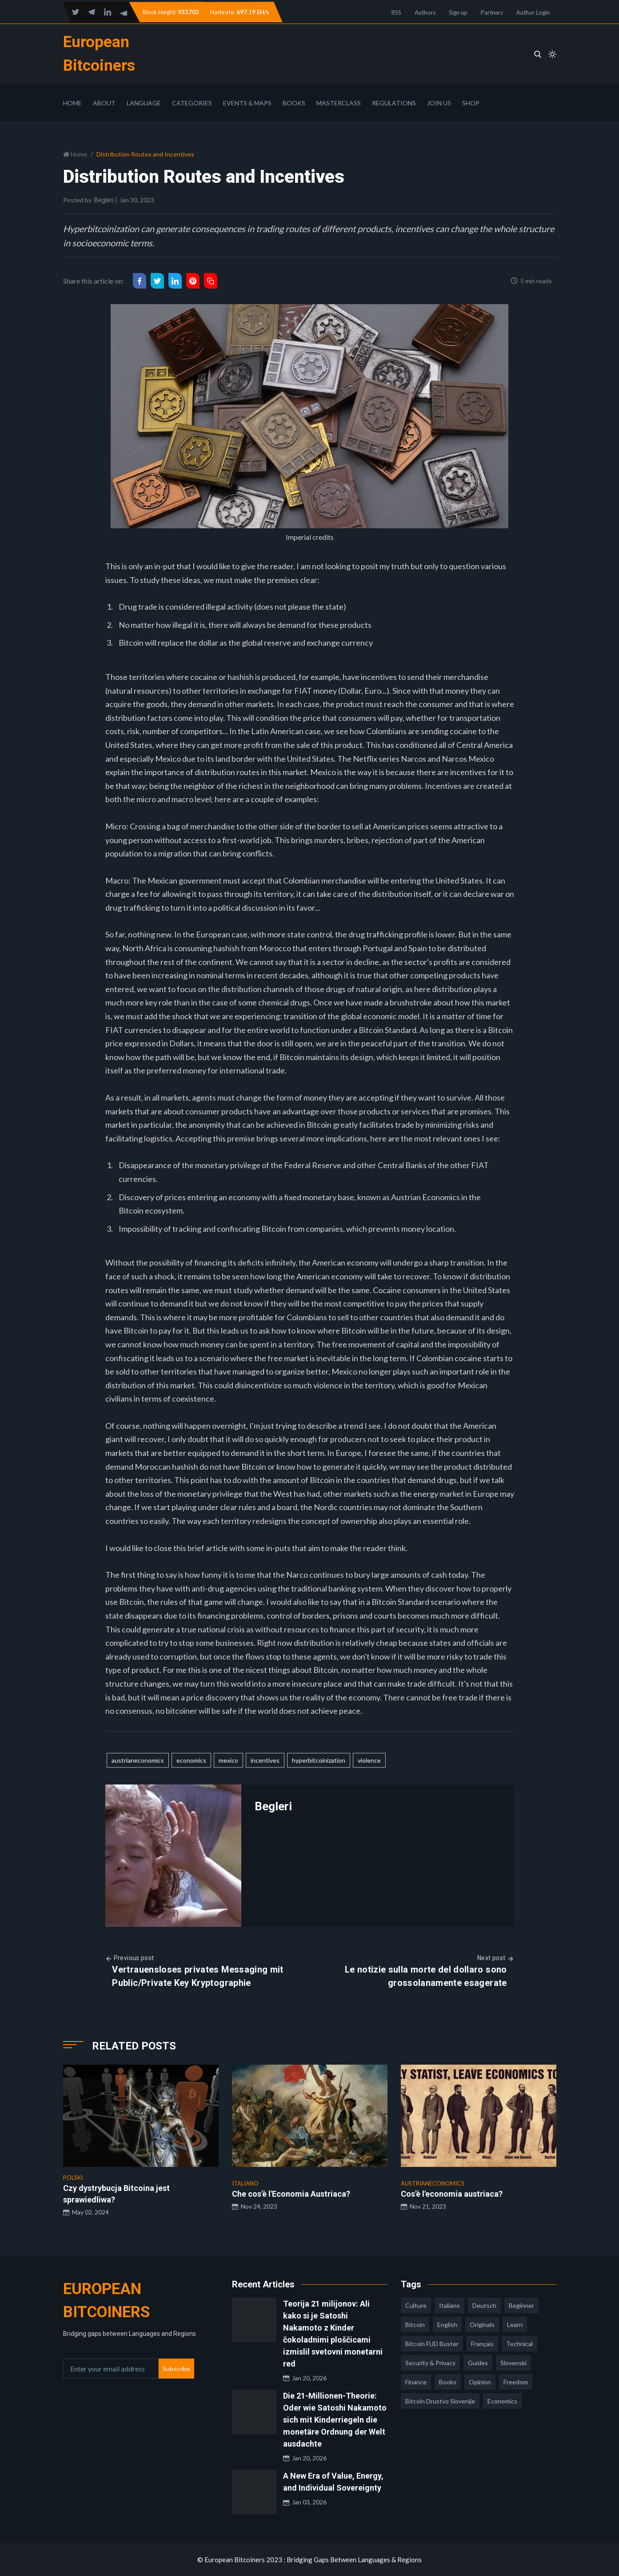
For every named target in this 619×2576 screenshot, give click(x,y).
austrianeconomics (138, 1760)
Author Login (533, 12)
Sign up (458, 12)
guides (478, 2363)
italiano (449, 2305)
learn (515, 2324)
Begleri (104, 200)
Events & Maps (247, 103)
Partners (492, 12)
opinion (480, 2382)
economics (191, 1760)
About (104, 103)
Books (294, 103)
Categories (192, 103)
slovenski (513, 2363)
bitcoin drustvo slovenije (440, 2401)
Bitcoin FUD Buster (432, 2343)
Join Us (439, 103)
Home (72, 103)
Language (144, 103)
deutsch (484, 2305)
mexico (228, 1760)
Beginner (521, 2305)
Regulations (394, 103)
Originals (482, 2324)
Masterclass (338, 103)
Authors (425, 12)
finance (416, 2382)
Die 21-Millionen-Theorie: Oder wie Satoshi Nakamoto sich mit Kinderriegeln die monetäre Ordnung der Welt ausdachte (335, 2419)
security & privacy (430, 2363)
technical (519, 2343)
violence (369, 1760)
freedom (515, 2382)
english (447, 2324)
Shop (470, 103)
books (447, 2382)
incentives (265, 1760)
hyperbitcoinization (318, 1760)
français (482, 2343)
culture (416, 2305)
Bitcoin (415, 2324)
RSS (396, 12)
